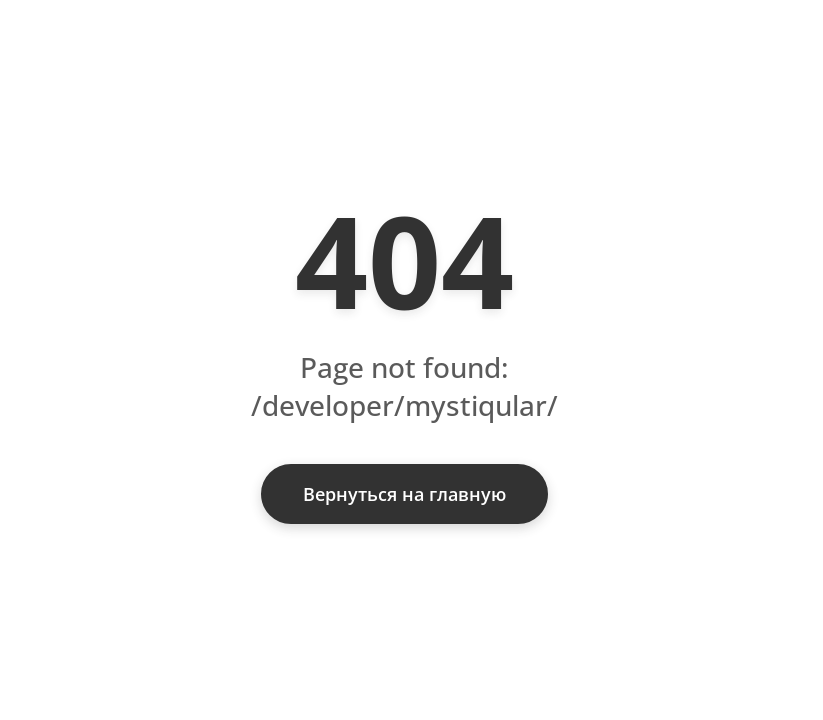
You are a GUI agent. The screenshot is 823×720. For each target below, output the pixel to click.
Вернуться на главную (404, 494)
